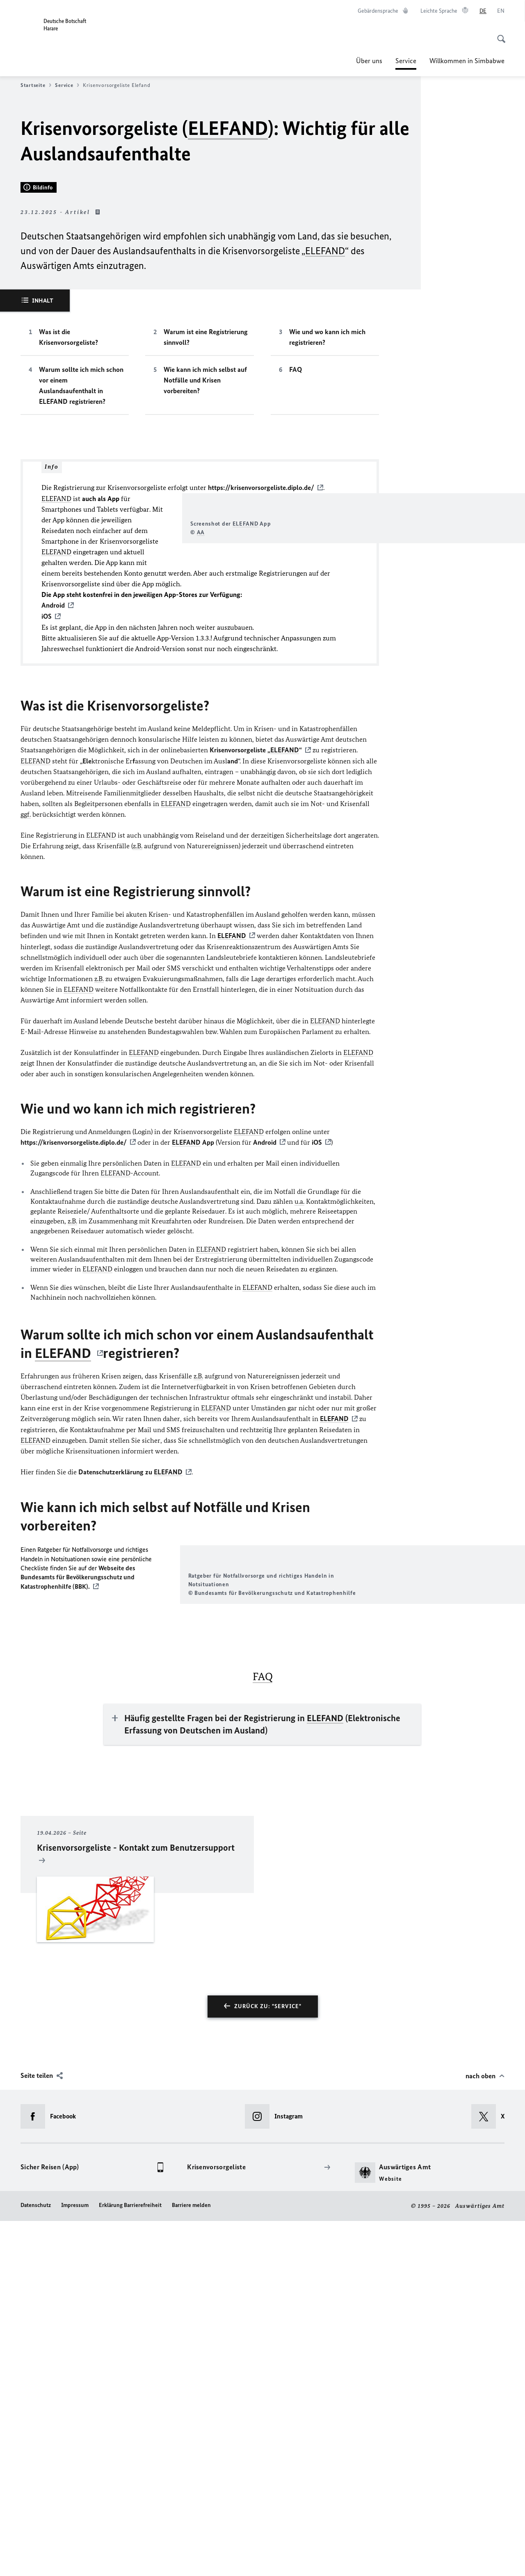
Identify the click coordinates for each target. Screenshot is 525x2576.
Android (264, 1407)
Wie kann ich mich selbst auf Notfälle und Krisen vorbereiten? (205, 604)
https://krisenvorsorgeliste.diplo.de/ (261, 711)
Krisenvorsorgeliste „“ (256, 1015)
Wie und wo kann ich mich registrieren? (327, 560)
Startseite (36, 85)
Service (405, 61)
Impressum (75, 2560)
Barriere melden (191, 2560)
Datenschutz (36, 2560)
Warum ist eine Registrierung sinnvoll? (206, 560)
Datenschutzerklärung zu (130, 1736)
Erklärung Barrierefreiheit (130, 2560)
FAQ (295, 593)
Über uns (369, 61)
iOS (317, 1407)
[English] (500, 11)
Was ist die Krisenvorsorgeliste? (68, 560)
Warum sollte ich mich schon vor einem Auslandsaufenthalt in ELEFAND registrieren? (81, 609)
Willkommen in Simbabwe (466, 61)
